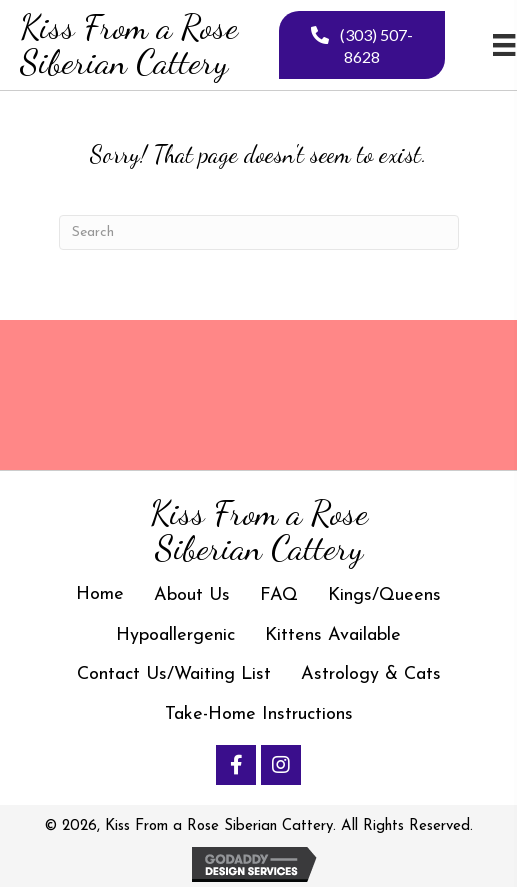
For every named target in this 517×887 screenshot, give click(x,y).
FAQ (279, 595)
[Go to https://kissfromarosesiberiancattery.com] (137, 45)
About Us (192, 595)
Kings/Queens (384, 595)
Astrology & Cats (371, 674)
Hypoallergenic (175, 635)
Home (100, 594)
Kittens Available (333, 635)
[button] (236, 765)
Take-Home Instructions (259, 714)
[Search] (259, 232)
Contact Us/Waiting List (174, 674)
